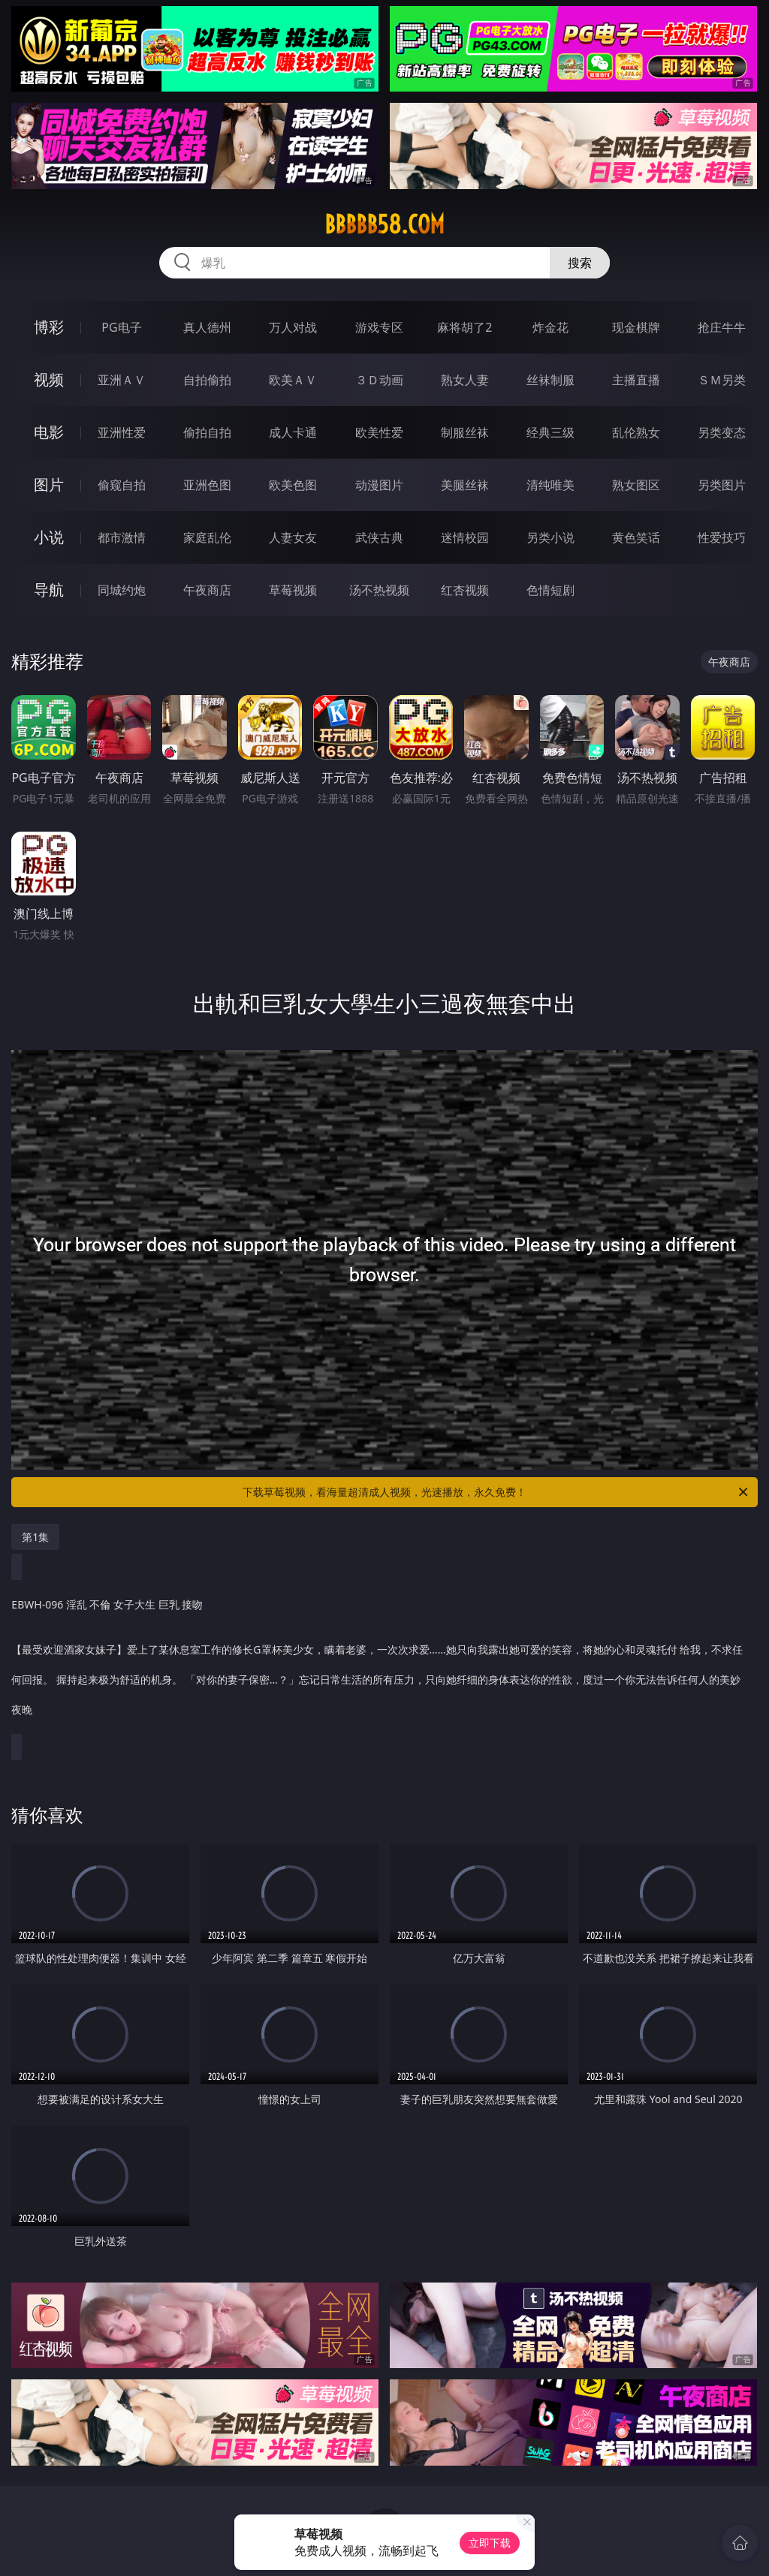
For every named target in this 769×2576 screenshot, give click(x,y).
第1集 (35, 1537)
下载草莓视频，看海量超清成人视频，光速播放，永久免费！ (496, 1492)
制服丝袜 (465, 432)
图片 (49, 484)
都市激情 (122, 537)
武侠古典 (379, 537)
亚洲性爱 (122, 432)
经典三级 (550, 432)
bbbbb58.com (384, 224)
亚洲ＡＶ (122, 380)
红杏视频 (465, 590)
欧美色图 (293, 485)
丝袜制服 (550, 380)
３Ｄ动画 (379, 380)
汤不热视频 (379, 590)
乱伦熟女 (636, 432)
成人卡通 (293, 432)
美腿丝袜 (465, 485)
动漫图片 (379, 485)
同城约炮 (122, 590)
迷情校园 (465, 537)
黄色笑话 (636, 537)
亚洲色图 (207, 485)
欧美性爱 (379, 432)
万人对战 (293, 327)
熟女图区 (636, 485)
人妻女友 (293, 537)
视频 (49, 379)
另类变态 (722, 432)
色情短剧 (550, 590)
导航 (49, 589)
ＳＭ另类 (722, 380)
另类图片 (722, 485)
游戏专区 (379, 327)
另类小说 (550, 537)
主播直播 (636, 380)
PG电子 (121, 327)
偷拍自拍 (207, 432)
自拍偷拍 (207, 380)
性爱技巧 (722, 537)
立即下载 (490, 2542)
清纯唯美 (550, 485)
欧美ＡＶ (293, 380)
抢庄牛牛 (722, 327)
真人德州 (207, 327)
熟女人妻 (465, 380)
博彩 (49, 327)
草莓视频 (293, 590)
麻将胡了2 (464, 327)
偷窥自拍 (122, 485)
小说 (49, 537)
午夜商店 (207, 590)
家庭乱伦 (207, 537)
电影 (49, 432)
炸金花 (550, 327)
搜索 (580, 262)
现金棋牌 (636, 327)
